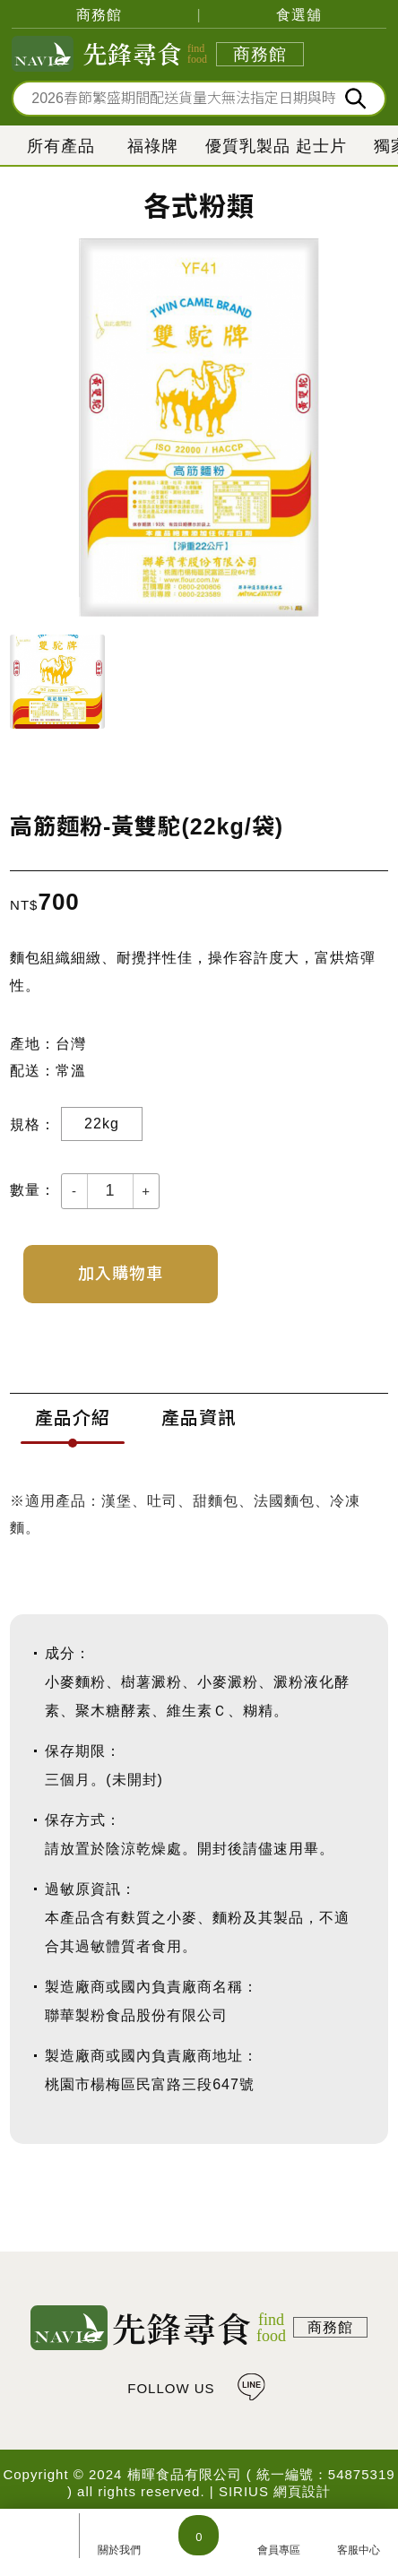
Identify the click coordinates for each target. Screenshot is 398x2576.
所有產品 (61, 146)
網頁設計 (302, 2491)
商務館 (99, 14)
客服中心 (358, 2550)
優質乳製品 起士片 (276, 146)
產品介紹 (72, 1418)
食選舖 (299, 14)
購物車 (198, 2535)
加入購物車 (120, 1274)
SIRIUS (244, 2491)
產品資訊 (199, 1418)
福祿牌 (152, 146)
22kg (101, 1123)
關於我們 (119, 2550)
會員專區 (278, 2550)
